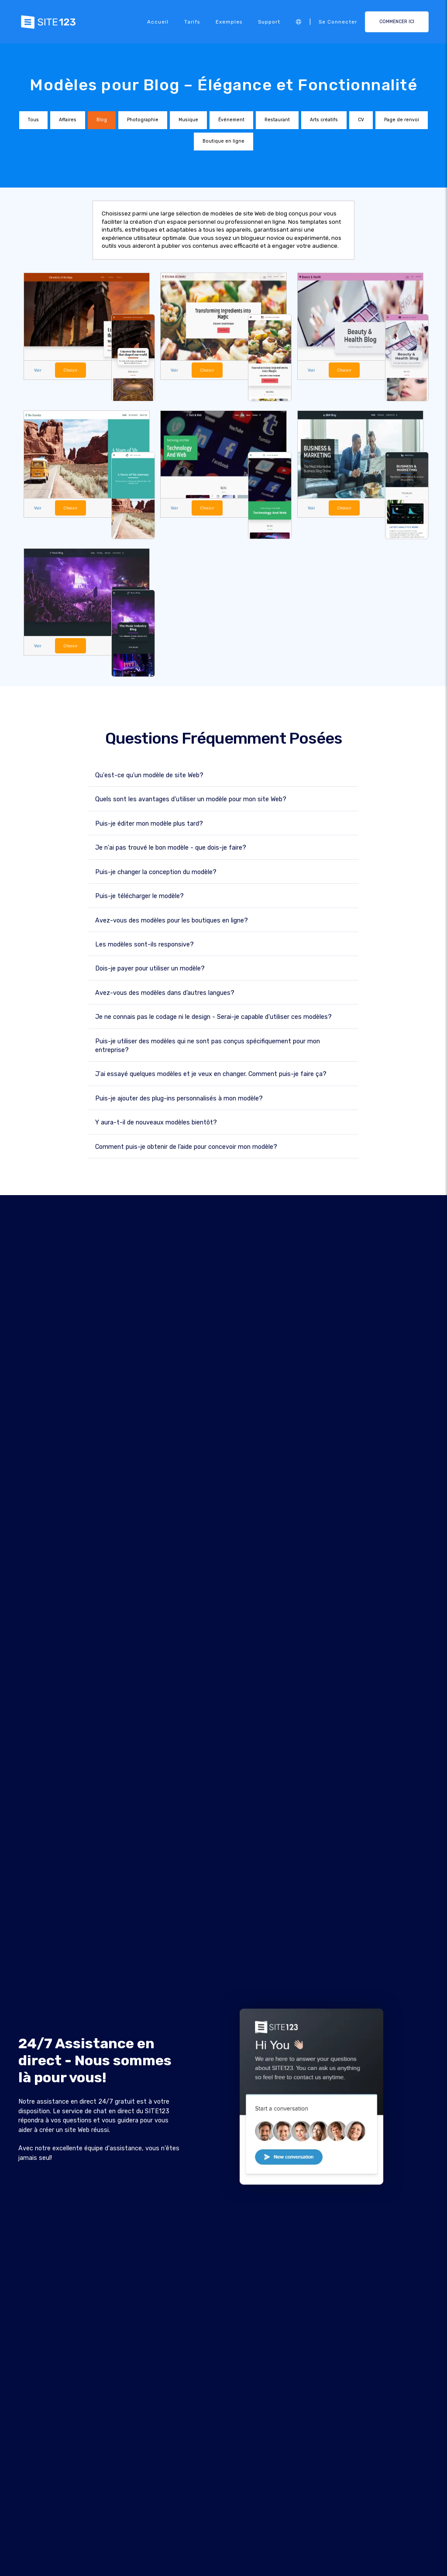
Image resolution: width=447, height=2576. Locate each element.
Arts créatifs (324, 120)
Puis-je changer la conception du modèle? (156, 871)
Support (269, 22)
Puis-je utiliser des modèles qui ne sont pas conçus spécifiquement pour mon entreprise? (207, 1045)
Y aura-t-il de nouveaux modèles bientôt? (156, 1122)
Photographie (142, 120)
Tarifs (192, 22)
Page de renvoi (401, 120)
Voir (37, 369)
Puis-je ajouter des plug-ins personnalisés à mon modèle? (179, 1098)
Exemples (229, 22)
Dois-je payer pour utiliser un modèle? (150, 968)
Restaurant (277, 120)
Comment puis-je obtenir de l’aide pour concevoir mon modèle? (186, 1146)
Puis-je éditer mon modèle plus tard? (149, 823)
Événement (231, 120)
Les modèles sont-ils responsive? (144, 944)
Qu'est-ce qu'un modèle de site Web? (149, 775)
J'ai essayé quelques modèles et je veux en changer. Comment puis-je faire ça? (211, 1074)
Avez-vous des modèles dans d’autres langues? (164, 992)
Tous (33, 120)
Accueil (157, 22)
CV (361, 120)
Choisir (70, 369)
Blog (101, 120)
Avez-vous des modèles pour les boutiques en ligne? (171, 920)
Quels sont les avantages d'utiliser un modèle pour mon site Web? (190, 799)
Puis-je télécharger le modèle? (139, 895)
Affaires (67, 120)
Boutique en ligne (223, 141)
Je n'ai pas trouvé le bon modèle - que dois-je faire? (170, 847)
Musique (188, 120)
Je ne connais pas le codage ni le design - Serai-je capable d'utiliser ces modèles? (213, 1016)
